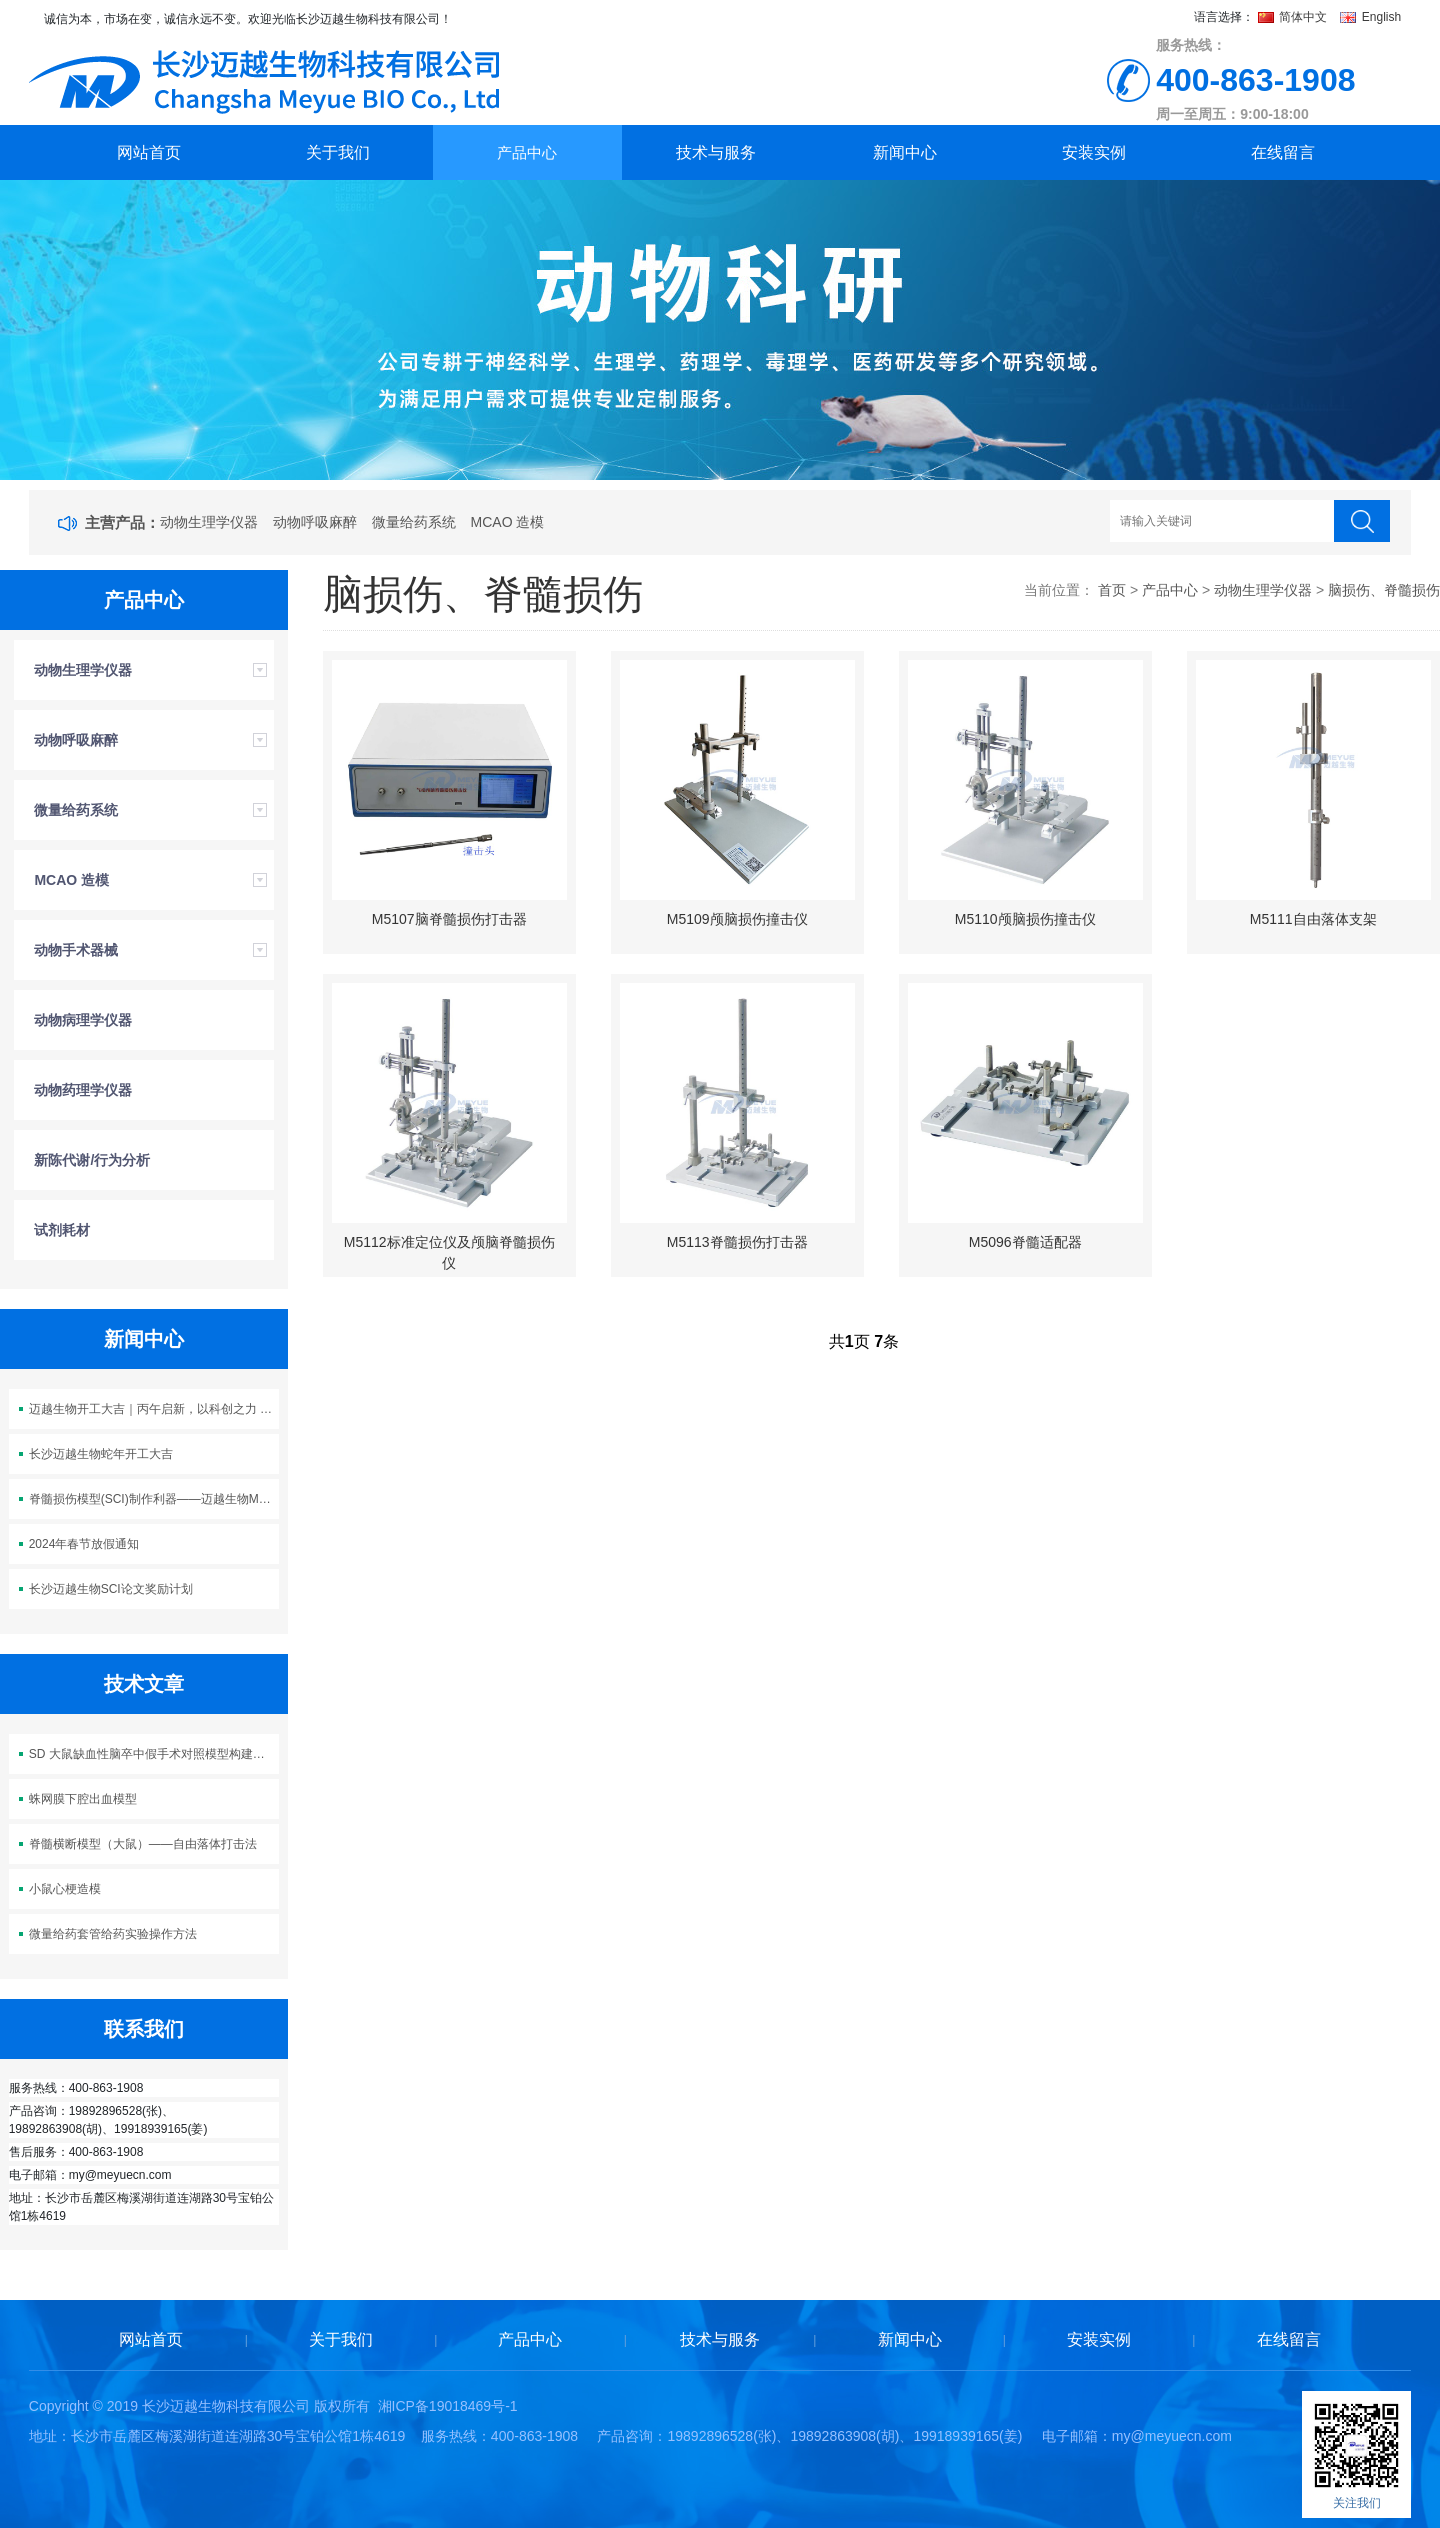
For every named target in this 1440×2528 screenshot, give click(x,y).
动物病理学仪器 (83, 1020)
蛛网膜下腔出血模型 (83, 1799)
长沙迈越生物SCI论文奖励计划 (111, 1589)
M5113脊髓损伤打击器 (737, 1242)
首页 (1112, 590)
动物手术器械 (76, 950)
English (1370, 17)
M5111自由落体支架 (1313, 919)
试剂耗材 (62, 1230)
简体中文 (1294, 17)
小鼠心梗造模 (65, 1889)
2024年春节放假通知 (84, 1544)
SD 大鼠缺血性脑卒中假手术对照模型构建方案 (153, 1754)
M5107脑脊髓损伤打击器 (449, 919)
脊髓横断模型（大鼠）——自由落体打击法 (143, 1844)
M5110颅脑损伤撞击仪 (1025, 919)
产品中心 (527, 152)
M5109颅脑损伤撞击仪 (737, 919)
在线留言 (1283, 152)
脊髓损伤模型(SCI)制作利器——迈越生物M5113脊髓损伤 (154, 1499)
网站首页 (149, 152)
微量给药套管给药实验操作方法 (113, 1934)
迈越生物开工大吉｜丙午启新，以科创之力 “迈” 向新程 (154, 1409)
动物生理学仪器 (209, 522)
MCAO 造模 (508, 522)
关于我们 (338, 152)
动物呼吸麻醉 (315, 522)
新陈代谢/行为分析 (92, 1160)
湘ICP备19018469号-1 (448, 2406)
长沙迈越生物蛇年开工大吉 (101, 1454)
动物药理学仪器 (83, 1090)
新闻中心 (905, 152)
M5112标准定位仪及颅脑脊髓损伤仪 (449, 1252)
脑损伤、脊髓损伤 (1384, 590)
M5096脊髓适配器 (1025, 1242)
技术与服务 (716, 152)
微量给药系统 (414, 522)
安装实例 (1094, 152)
